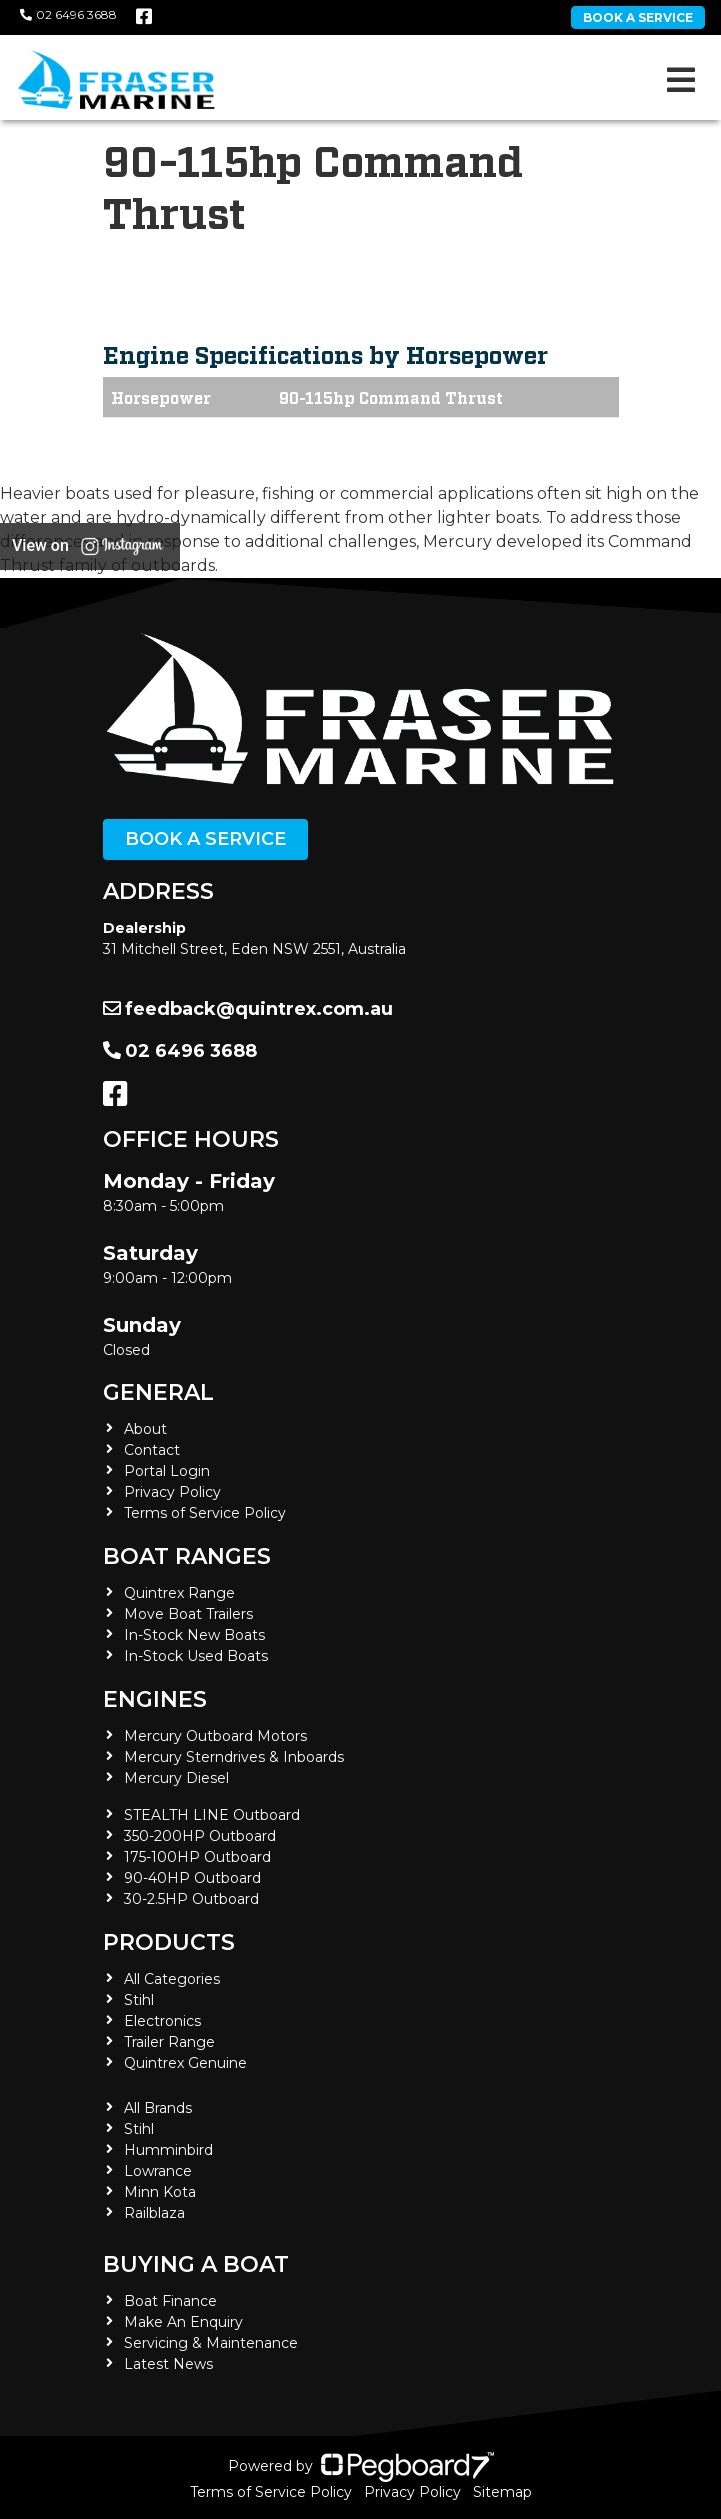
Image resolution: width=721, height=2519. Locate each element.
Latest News (168, 2364)
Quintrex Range (179, 1593)
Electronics (162, 2021)
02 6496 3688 (68, 14)
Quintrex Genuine (185, 2063)
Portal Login (167, 1471)
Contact (152, 1450)
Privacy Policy (172, 1492)
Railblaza (154, 2213)
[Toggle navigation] (681, 80)
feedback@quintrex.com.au (248, 1009)
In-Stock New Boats (194, 1635)
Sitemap (502, 2492)
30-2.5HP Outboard (191, 1899)
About (145, 1429)
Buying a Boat (196, 2264)
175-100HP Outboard (197, 1857)
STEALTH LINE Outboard (212, 1815)
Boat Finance (170, 2301)
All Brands (158, 2108)
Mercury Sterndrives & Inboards (234, 1757)
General (158, 1392)
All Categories (172, 1979)
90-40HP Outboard (192, 1878)
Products (169, 1942)
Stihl (139, 2000)
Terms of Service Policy (205, 1513)
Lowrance (158, 2171)
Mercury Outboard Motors (215, 1736)
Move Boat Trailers (188, 1614)
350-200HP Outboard (200, 1836)
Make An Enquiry (183, 2322)
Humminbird (168, 2150)
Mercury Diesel (176, 1778)
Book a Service (205, 839)
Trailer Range (169, 2042)
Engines (155, 1699)
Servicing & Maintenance (211, 2343)
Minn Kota (160, 2192)
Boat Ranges (187, 1556)
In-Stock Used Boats (196, 1656)
